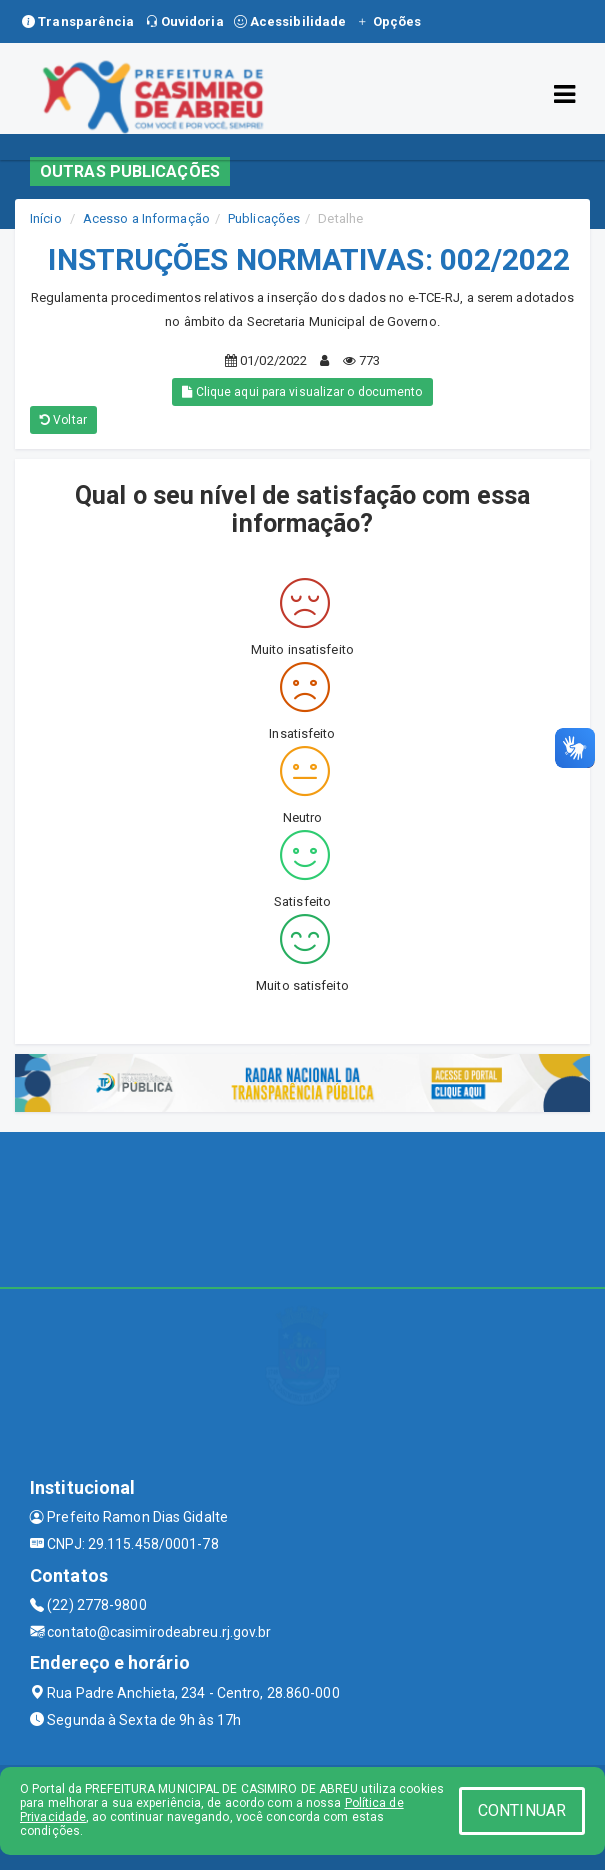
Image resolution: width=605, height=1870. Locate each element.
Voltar (63, 420)
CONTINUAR (522, 1810)
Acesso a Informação (146, 218)
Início (46, 218)
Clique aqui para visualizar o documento (302, 392)
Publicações (264, 218)
